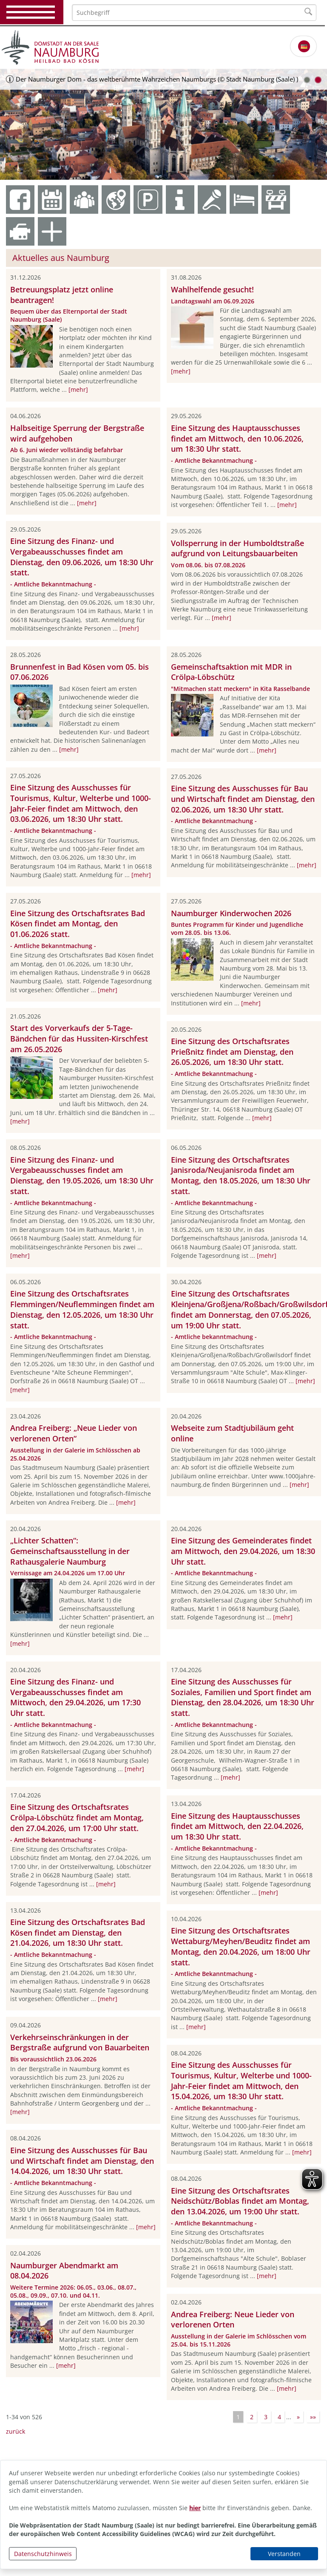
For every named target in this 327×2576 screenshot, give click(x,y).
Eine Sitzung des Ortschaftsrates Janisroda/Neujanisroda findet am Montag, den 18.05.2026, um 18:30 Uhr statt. (240, 1175)
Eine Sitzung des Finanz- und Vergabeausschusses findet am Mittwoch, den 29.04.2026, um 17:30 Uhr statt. (75, 1697)
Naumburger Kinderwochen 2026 (231, 913)
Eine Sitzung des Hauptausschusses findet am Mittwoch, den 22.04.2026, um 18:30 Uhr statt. (237, 1826)
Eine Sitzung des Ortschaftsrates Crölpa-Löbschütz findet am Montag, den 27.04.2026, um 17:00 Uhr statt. (77, 1817)
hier (195, 2508)
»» (313, 2417)
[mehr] (78, 389)
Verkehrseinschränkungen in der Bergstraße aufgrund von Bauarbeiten (79, 2042)
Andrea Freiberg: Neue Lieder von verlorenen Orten (232, 2319)
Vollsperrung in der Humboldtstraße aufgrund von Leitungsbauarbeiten (237, 548)
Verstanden (284, 2554)
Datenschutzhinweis (43, 2554)
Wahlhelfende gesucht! (212, 289)
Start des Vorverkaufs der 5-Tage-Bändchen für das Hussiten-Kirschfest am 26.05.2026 (79, 1038)
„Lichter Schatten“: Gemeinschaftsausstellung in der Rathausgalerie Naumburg (70, 1551)
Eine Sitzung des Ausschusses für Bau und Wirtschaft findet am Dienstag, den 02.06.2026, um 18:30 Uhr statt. (243, 799)
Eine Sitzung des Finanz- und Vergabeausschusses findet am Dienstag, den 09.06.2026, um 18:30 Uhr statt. (82, 556)
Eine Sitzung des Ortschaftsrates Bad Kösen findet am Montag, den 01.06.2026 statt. (77, 924)
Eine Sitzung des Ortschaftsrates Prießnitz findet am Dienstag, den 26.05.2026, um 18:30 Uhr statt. (232, 1051)
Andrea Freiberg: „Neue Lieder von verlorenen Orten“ (73, 1433)
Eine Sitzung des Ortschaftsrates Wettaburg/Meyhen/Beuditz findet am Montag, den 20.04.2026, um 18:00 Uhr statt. (240, 1946)
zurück (15, 2431)
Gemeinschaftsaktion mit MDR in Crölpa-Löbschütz (231, 672)
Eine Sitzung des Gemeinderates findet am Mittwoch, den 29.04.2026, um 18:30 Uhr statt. (243, 1551)
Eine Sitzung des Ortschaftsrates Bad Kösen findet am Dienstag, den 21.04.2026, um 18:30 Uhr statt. (77, 1932)
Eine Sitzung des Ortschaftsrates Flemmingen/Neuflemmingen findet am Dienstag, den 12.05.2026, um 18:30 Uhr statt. (82, 1309)
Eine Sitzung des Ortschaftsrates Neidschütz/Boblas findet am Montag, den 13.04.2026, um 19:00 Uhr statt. (240, 2201)
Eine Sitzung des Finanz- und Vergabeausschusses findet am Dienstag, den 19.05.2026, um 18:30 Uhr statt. (82, 1175)
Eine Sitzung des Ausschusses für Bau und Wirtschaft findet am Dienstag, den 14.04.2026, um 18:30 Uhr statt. (82, 2161)
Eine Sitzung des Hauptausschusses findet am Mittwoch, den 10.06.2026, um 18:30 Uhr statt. (237, 438)
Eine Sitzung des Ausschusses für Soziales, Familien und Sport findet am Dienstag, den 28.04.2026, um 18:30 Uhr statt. (242, 1697)
